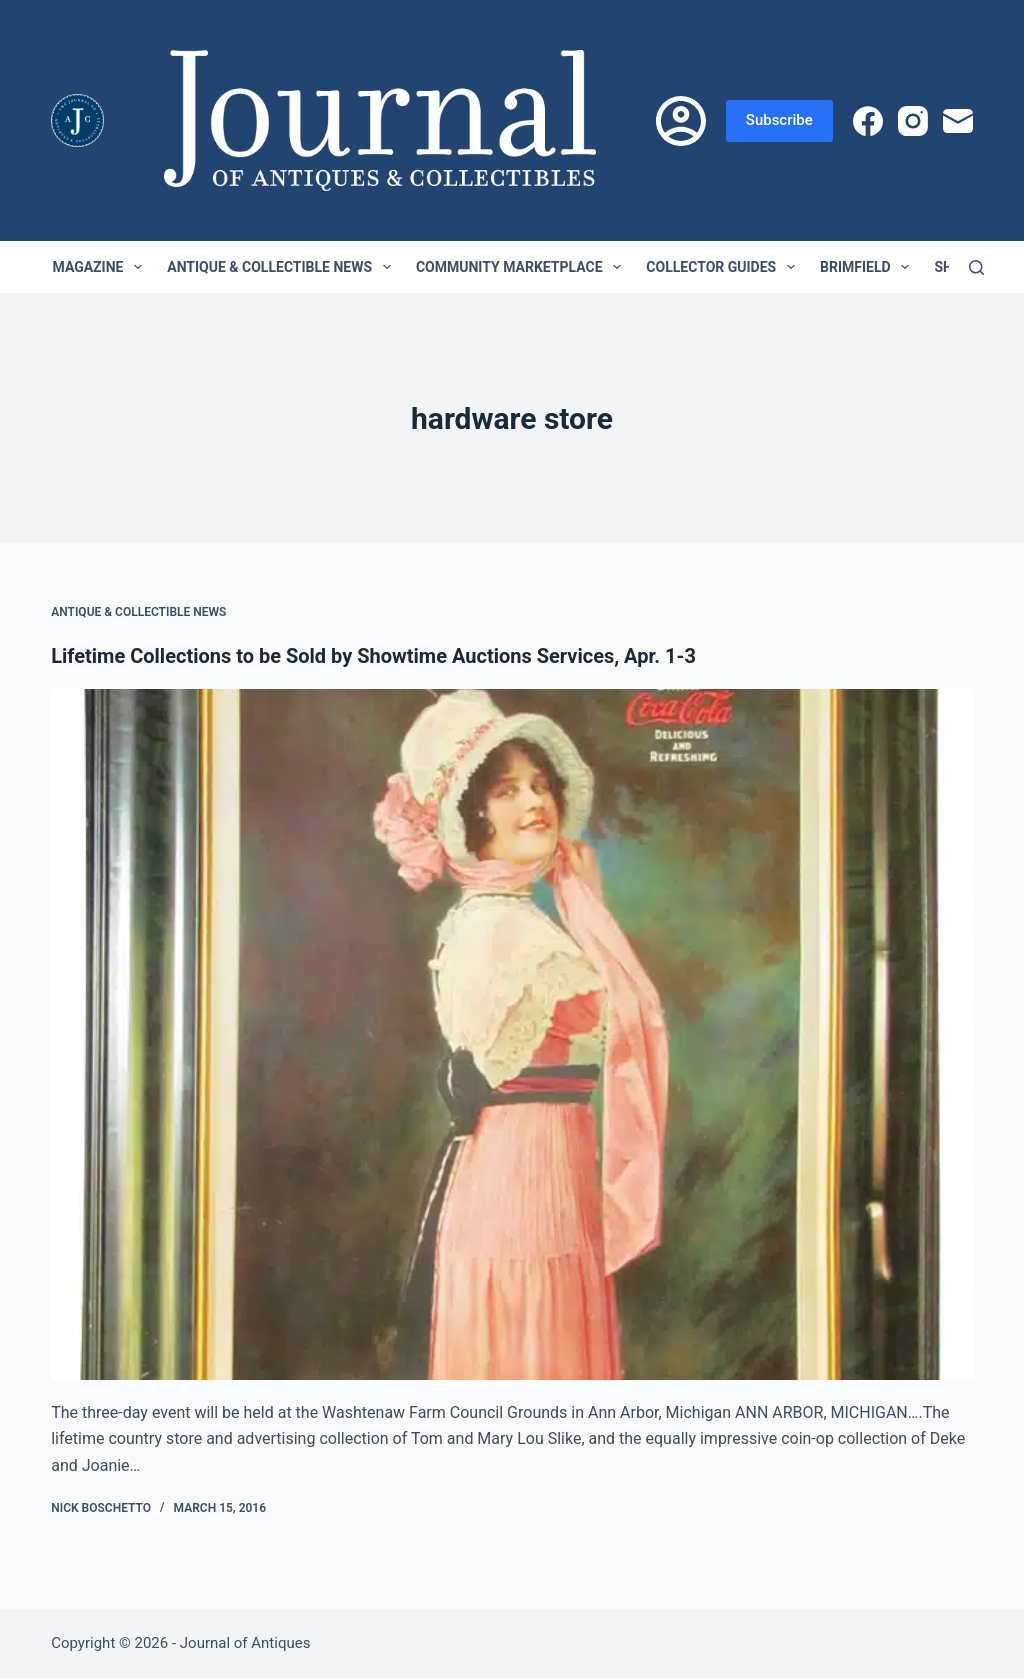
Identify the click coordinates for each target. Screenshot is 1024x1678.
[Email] (958, 121)
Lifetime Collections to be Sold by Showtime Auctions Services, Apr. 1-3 (373, 656)
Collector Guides (724, 267)
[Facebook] (868, 121)
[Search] (976, 267)
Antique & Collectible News (283, 267)
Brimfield (868, 267)
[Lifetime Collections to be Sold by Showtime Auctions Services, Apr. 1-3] (512, 1034)
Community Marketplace (522, 267)
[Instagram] (913, 121)
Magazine (102, 267)
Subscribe (779, 120)
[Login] (681, 121)
